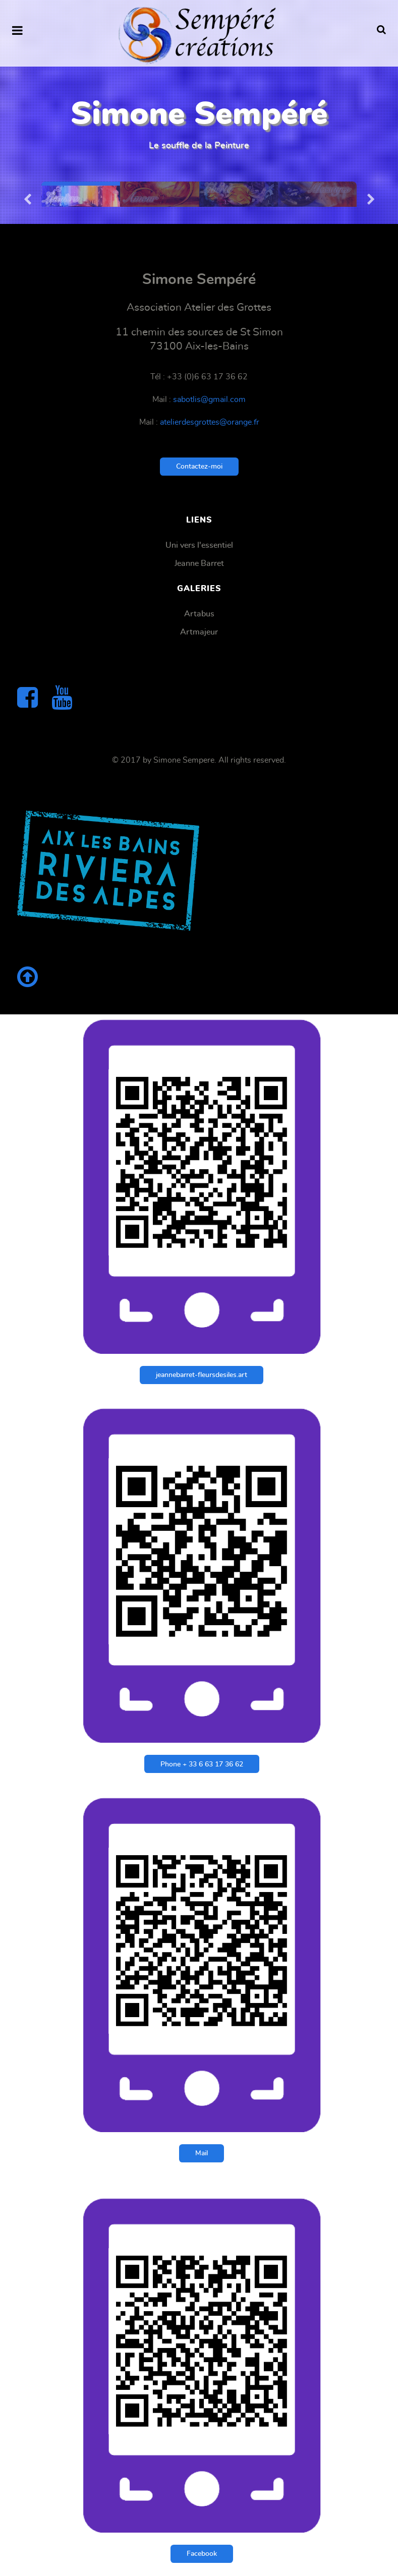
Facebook (202, 2553)
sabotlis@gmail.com (209, 399)
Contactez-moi (199, 466)
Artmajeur (199, 632)
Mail (201, 2153)
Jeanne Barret (199, 563)
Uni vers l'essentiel (199, 545)
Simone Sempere (183, 760)
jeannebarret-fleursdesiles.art (201, 1375)
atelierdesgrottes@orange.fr (209, 422)
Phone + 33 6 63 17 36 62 (201, 1764)
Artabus (199, 614)
